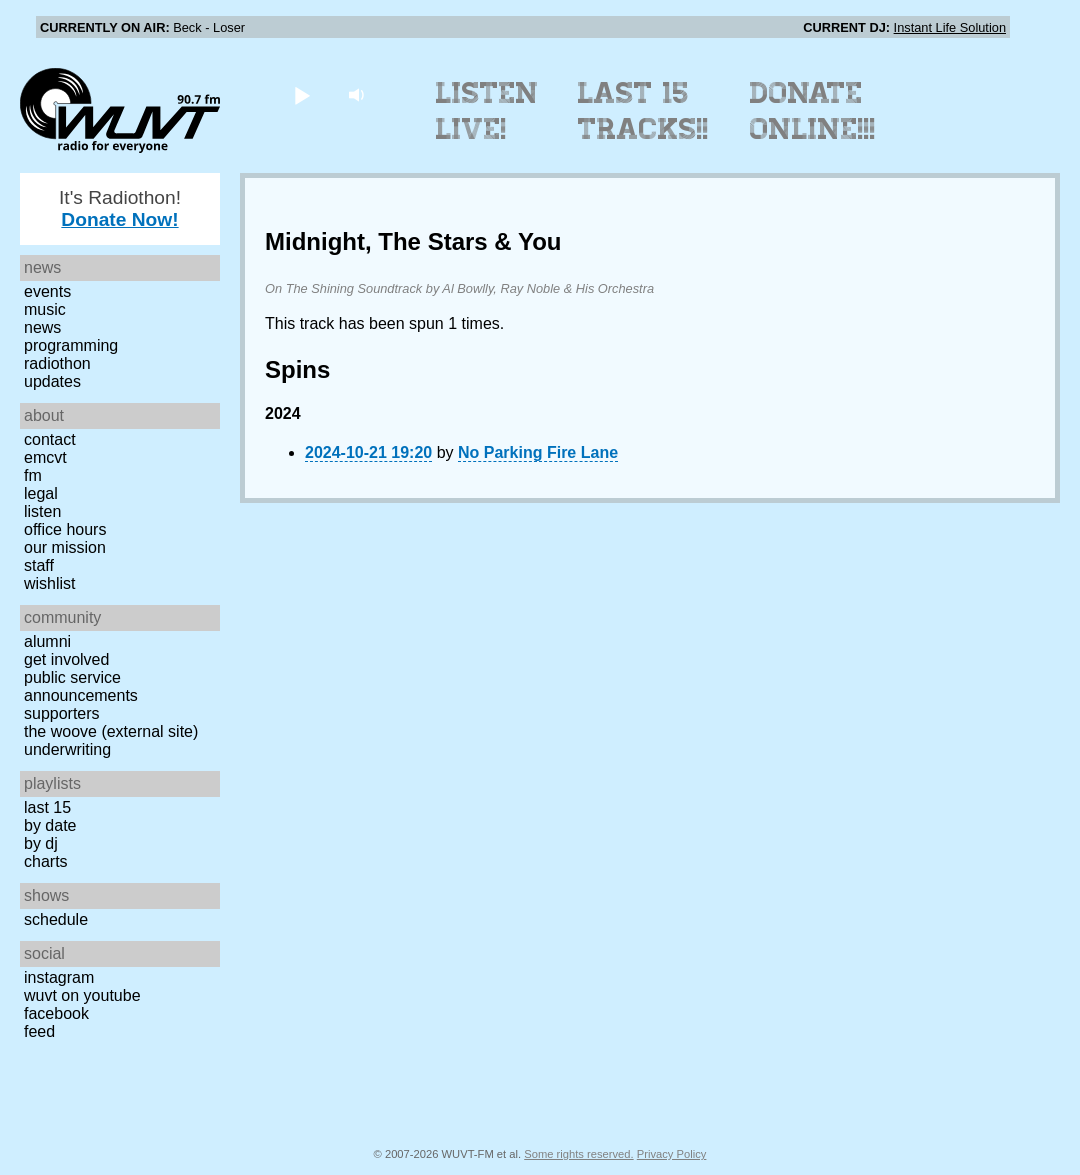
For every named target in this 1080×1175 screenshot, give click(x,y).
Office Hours (65, 529)
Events (47, 291)
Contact (50, 439)
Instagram (59, 977)
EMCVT (45, 457)
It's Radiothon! (120, 208)
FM (33, 475)
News (42, 327)
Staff (39, 565)
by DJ (41, 843)
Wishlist (50, 583)
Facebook (56, 1013)
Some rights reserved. (578, 1154)
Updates (52, 381)
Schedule (56, 919)
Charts (46, 861)
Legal (41, 493)
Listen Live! (487, 111)
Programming (71, 345)
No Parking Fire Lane (538, 452)
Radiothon (57, 363)
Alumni (47, 641)
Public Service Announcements (81, 686)
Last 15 (47, 807)
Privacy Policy (672, 1154)
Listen (42, 511)
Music (45, 309)
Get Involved (66, 659)
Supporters (62, 713)
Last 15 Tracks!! (643, 111)
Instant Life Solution (950, 27)
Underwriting (67, 749)
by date (50, 825)
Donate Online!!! (813, 111)
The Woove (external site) (111, 731)
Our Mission (65, 547)
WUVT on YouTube (82, 995)
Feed (39, 1031)
